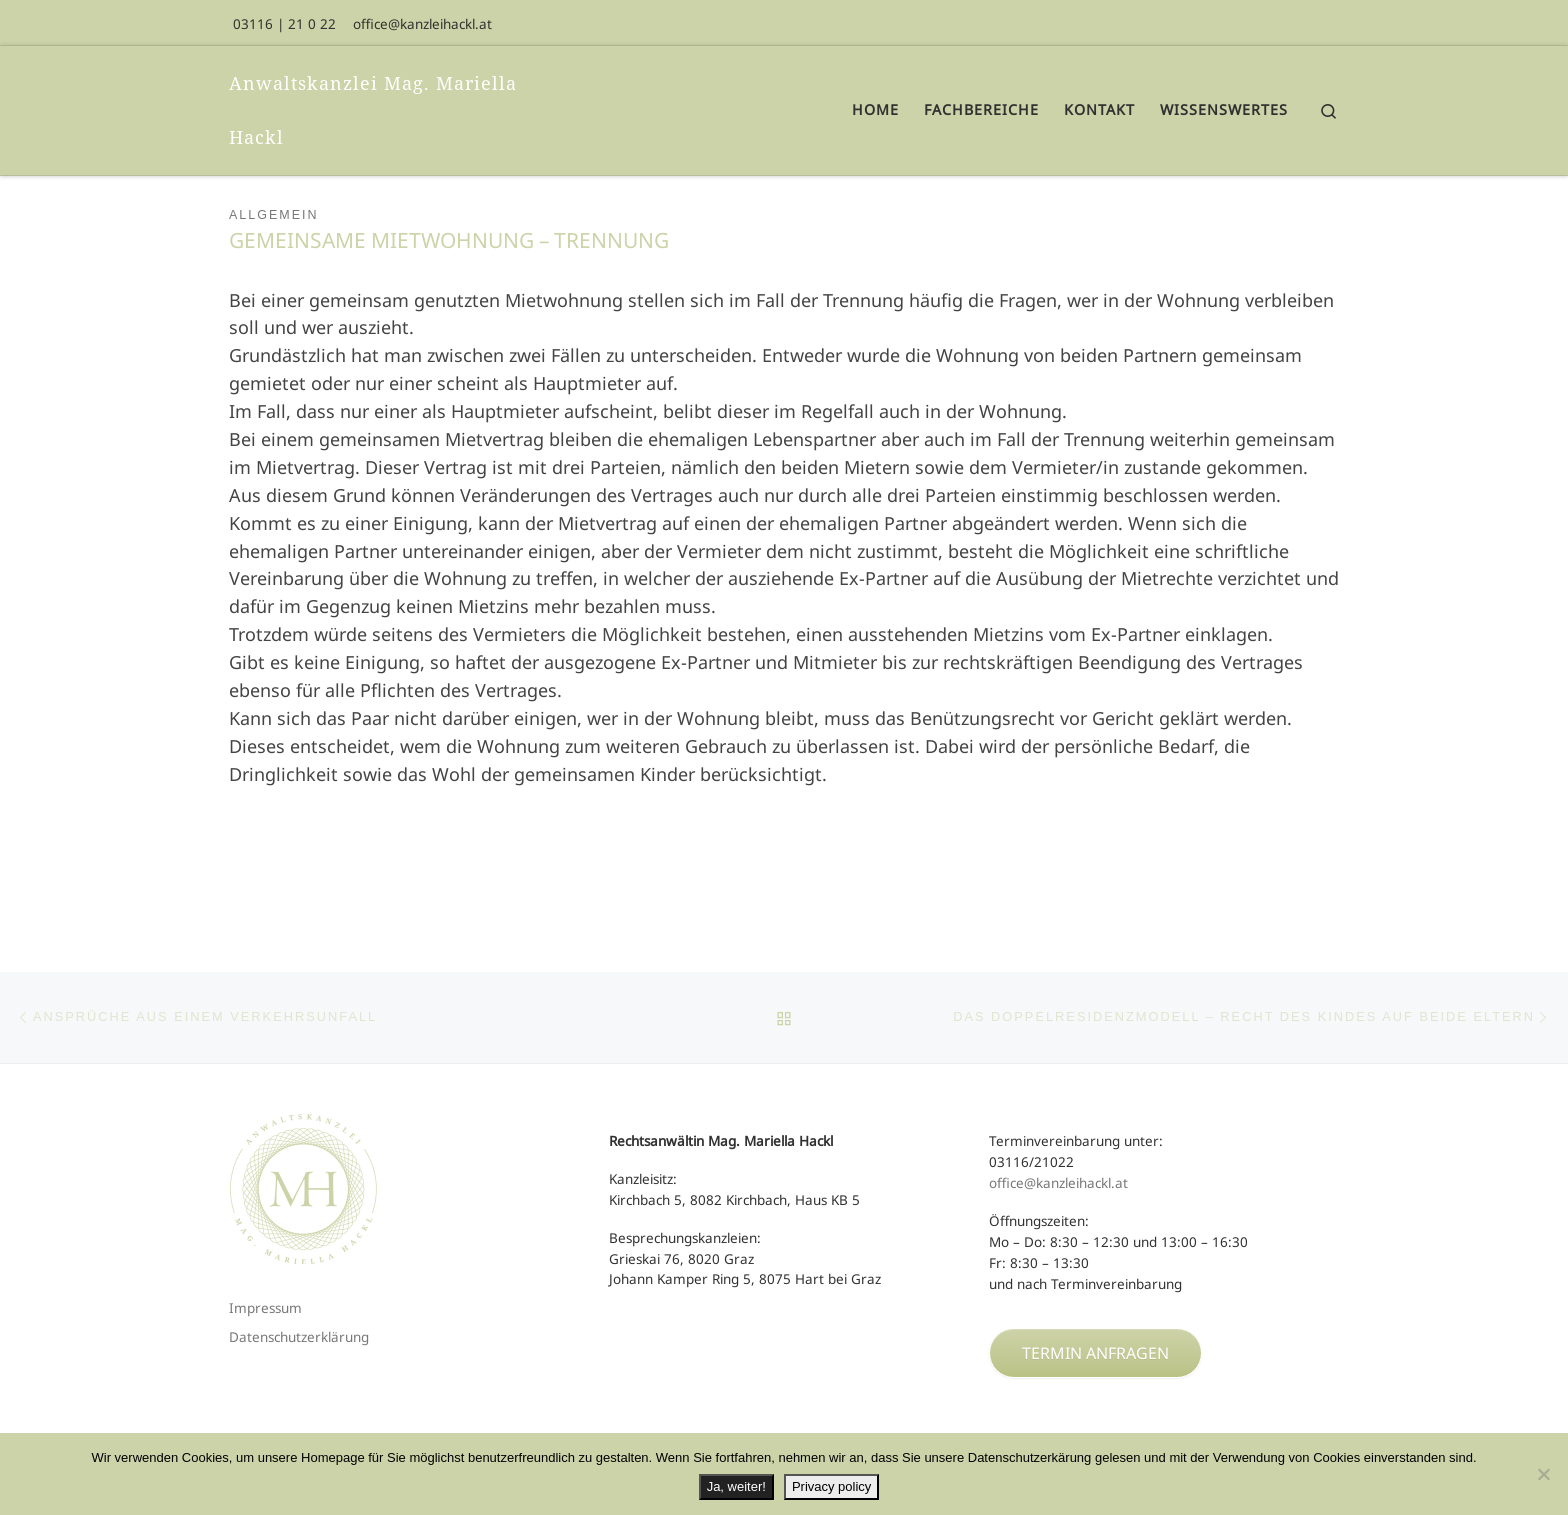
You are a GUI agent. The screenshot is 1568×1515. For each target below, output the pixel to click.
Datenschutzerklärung (299, 1337)
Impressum (265, 1308)
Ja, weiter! (736, 1486)
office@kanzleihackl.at (1058, 1183)
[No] (1543, 1474)
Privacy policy (831, 1486)
